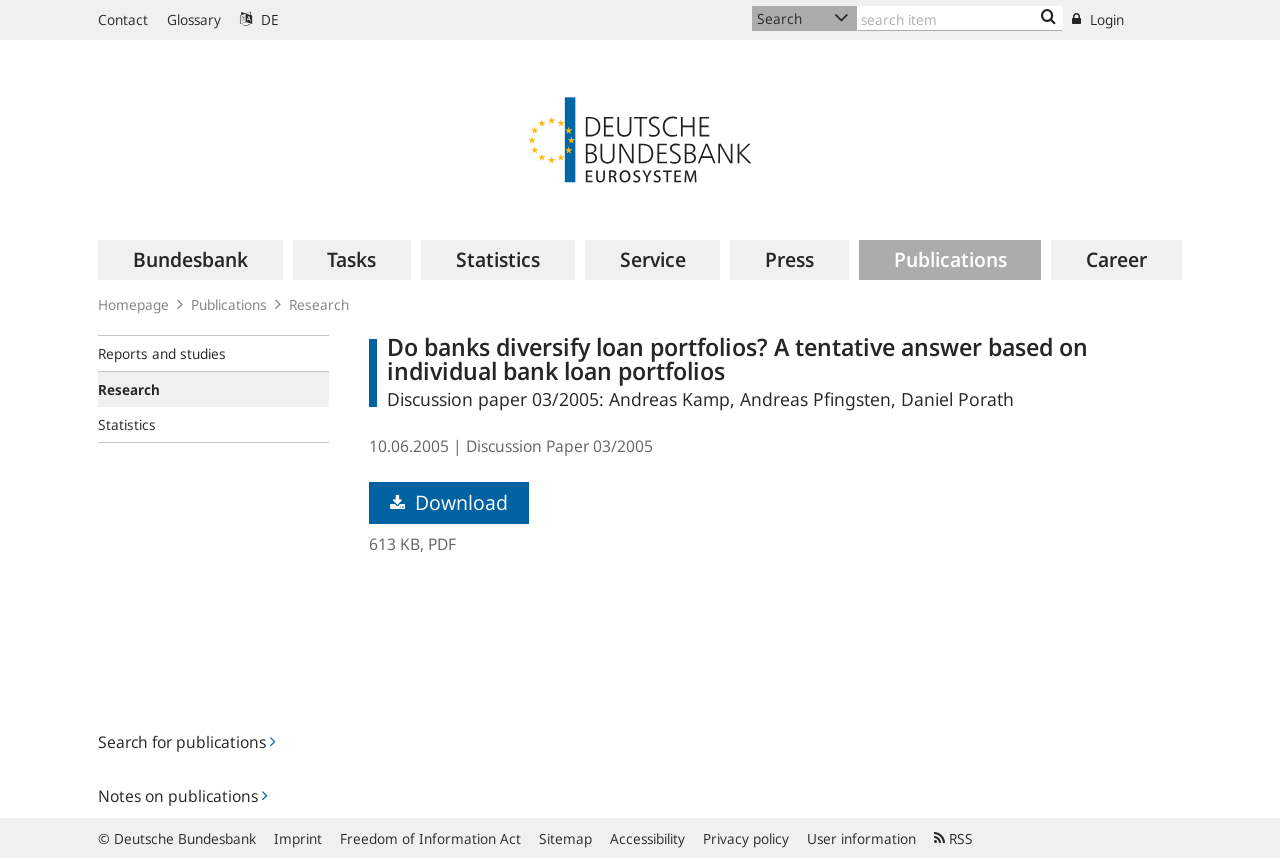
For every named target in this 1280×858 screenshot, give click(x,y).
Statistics (127, 424)
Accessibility (647, 838)
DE (259, 19)
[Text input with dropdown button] (960, 18)
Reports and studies (162, 353)
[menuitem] (190, 260)
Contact (123, 19)
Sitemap (565, 838)
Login (1098, 19)
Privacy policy (746, 838)
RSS (953, 838)
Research (319, 304)
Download (449, 502)
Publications (229, 304)
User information (861, 838)
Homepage (133, 304)
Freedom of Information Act (430, 838)
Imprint (298, 838)
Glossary (194, 19)
